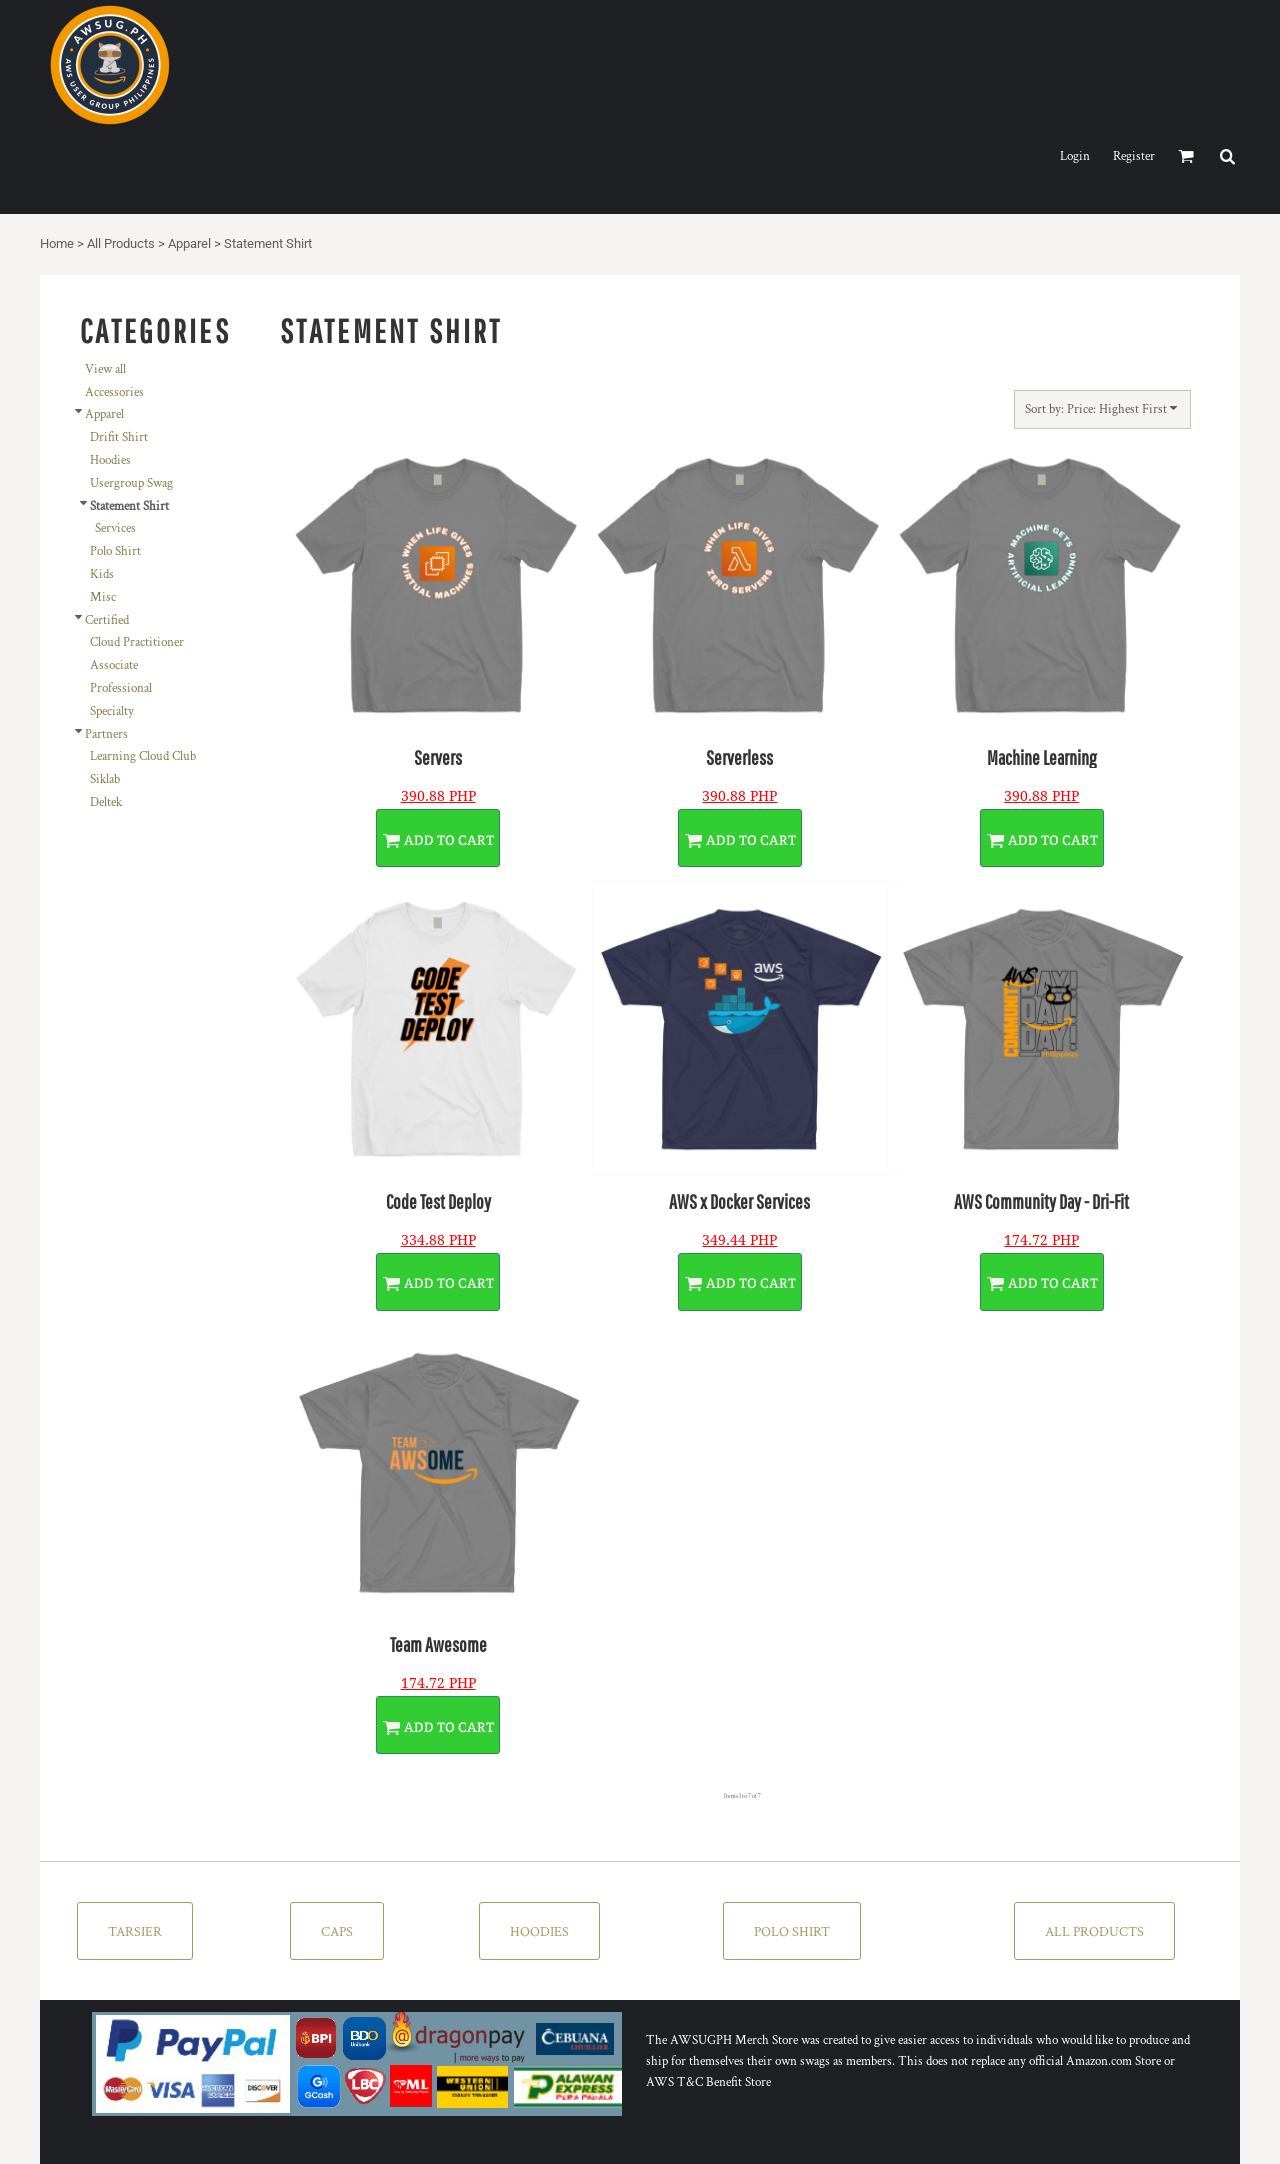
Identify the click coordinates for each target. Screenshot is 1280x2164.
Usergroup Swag (131, 483)
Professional (121, 688)
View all (105, 369)
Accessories (114, 392)
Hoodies (110, 460)
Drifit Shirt (119, 437)
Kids (102, 574)
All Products (121, 243)
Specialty (112, 711)
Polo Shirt (115, 551)
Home (57, 243)
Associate (114, 665)
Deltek (106, 802)
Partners (106, 734)
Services (115, 528)
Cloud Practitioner (137, 642)
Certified (107, 620)
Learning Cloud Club (143, 756)
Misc (103, 597)
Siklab (105, 779)
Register (1134, 156)
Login (1075, 156)
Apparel (189, 243)
